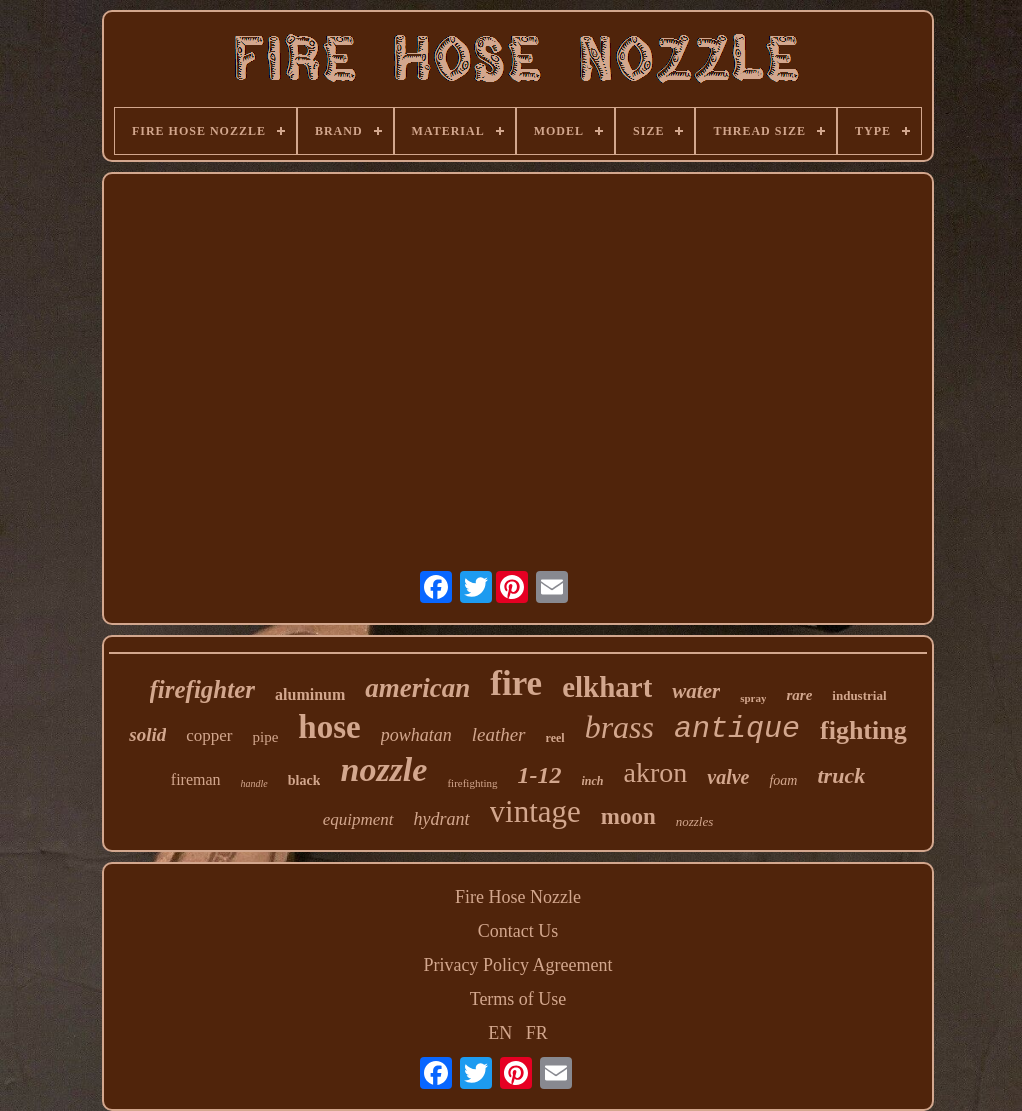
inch (593, 781)
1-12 (540, 775)
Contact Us (518, 931)
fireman (196, 779)
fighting (863, 730)
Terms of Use (518, 999)
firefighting (472, 783)
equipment (358, 819)
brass (619, 727)
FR (537, 1033)
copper (209, 735)
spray (753, 698)
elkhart (607, 687)
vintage (535, 811)
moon (628, 816)
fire (516, 683)
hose (329, 727)
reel (555, 738)
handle (254, 783)
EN (500, 1033)
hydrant (442, 819)
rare (799, 695)
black (304, 780)
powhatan (416, 735)
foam (783, 780)
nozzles (695, 821)
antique (737, 729)
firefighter (203, 689)
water (696, 691)
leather (499, 734)
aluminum (310, 694)
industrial (859, 695)
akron (656, 772)
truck (841, 775)
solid (147, 734)
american (417, 688)
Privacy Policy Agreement (518, 965)
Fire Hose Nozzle (518, 897)
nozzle (383, 769)
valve (728, 777)
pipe (266, 737)
